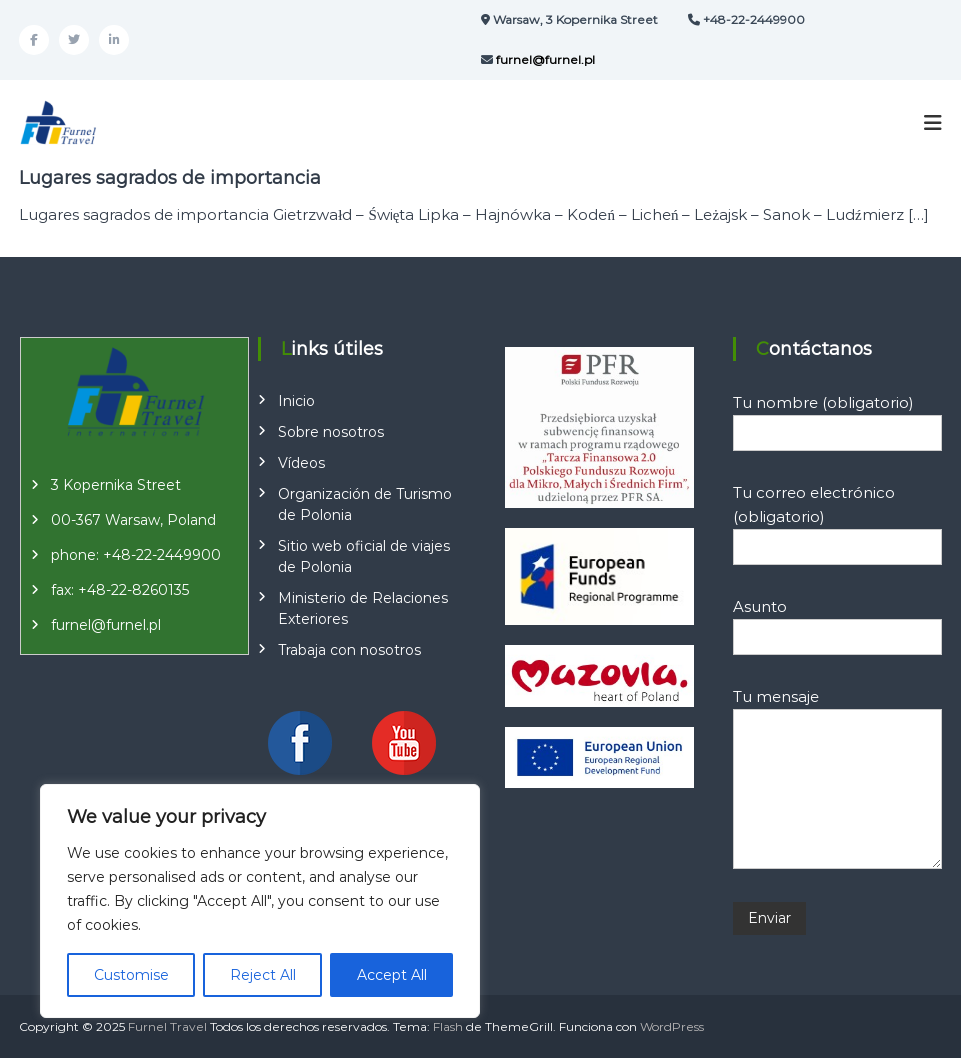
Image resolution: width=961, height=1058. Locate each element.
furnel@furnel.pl (106, 625)
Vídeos (301, 463)
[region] (260, 901)
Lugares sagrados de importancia (170, 178)
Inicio (296, 401)
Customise (131, 975)
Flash (448, 1026)
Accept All (392, 975)
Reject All (263, 975)
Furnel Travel (167, 1026)
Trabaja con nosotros (349, 650)
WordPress (672, 1026)
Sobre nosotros (331, 432)
